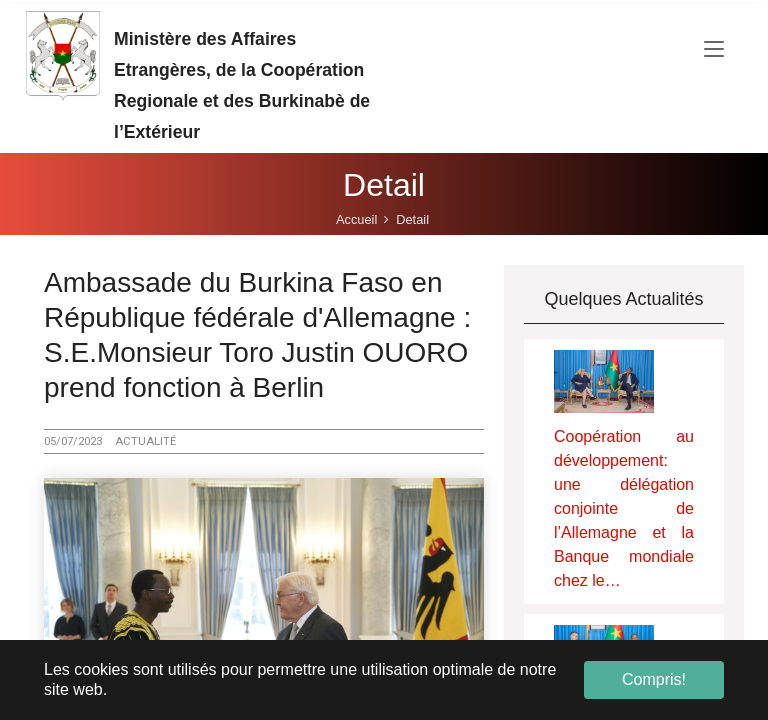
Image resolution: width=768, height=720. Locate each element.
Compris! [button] (654, 679)
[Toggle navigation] (714, 50)
